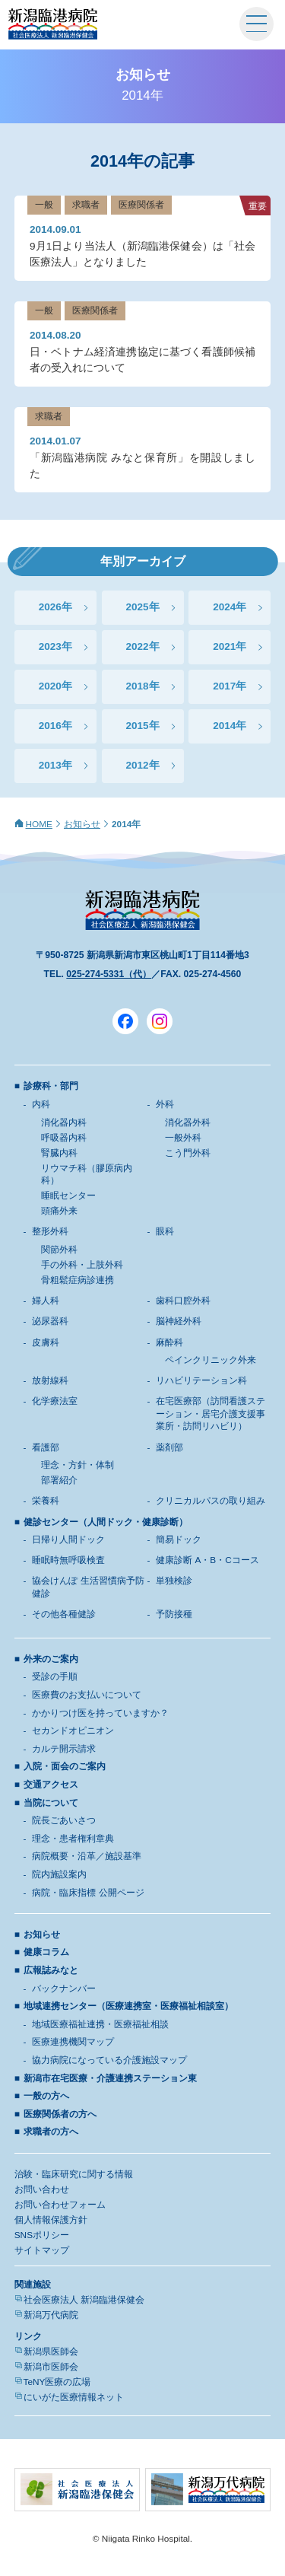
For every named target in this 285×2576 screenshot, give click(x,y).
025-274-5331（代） (108, 974)
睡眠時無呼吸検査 (68, 1560)
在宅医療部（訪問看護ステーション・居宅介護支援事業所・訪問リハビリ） (210, 1413)
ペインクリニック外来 (210, 1360)
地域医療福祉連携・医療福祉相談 (100, 2024)
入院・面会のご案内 (65, 1766)
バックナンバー (64, 1988)
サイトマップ (41, 2250)
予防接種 (174, 1614)
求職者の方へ (51, 2131)
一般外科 (183, 1137)
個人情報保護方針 (50, 2220)
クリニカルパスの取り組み (210, 1500)
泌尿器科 (50, 1321)
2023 (50, 646)
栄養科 (45, 1500)
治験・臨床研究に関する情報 (73, 2174)
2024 (224, 607)
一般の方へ (46, 2095)
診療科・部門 (51, 1086)
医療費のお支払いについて (86, 1694)
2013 (50, 765)
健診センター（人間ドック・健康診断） (106, 1522)
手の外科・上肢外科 (82, 1264)
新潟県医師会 (51, 2351)
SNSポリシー (41, 2235)
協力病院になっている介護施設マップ (109, 2060)
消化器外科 (188, 1122)
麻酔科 (169, 1342)
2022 (136, 646)
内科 (41, 1104)
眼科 (165, 1231)
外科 (165, 1104)
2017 (224, 686)
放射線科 (50, 1380)
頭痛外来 (59, 1210)
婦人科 (45, 1300)
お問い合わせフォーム (60, 2204)
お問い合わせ (41, 2189)
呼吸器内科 (64, 1137)
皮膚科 (45, 1342)
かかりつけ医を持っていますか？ (100, 1713)
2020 (50, 686)
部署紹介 (59, 1480)
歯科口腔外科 (183, 1300)
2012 (136, 765)
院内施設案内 (59, 1874)
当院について (51, 1802)
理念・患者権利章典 (73, 1838)
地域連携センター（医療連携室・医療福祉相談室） (128, 2006)
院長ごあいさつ (64, 1820)
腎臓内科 (59, 1153)
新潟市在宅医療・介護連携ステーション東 (110, 2078)
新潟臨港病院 (52, 24)
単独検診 (174, 1580)
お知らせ (82, 824)
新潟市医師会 (51, 2366)
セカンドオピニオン (73, 1730)
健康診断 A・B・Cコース (207, 1560)
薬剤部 (169, 1447)
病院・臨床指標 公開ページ (88, 1892)
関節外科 (59, 1249)
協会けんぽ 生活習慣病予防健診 (88, 1587)
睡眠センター (68, 1195)
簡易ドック (178, 1539)
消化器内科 (64, 1122)
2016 (50, 725)
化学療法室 (55, 1401)
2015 (136, 725)
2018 (136, 686)
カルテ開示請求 (64, 1748)
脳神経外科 (178, 1321)
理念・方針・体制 (77, 1465)
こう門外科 (188, 1153)
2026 (50, 607)
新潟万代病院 (51, 2315)
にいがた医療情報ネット (74, 2397)
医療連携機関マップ (73, 2041)
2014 (224, 725)
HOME (39, 824)
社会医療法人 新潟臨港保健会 (84, 2299)
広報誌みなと (51, 1970)
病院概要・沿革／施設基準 (86, 1856)
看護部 (45, 1447)
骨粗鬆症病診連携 (77, 1280)
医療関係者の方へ (60, 2114)
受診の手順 (55, 1676)
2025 (136, 607)
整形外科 (50, 1231)
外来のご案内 (51, 1659)
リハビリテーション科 (201, 1380)
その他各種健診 (64, 1614)
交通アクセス (51, 1784)
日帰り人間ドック (68, 1539)
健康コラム (46, 1952)
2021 (224, 646)
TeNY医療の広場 (57, 2382)
